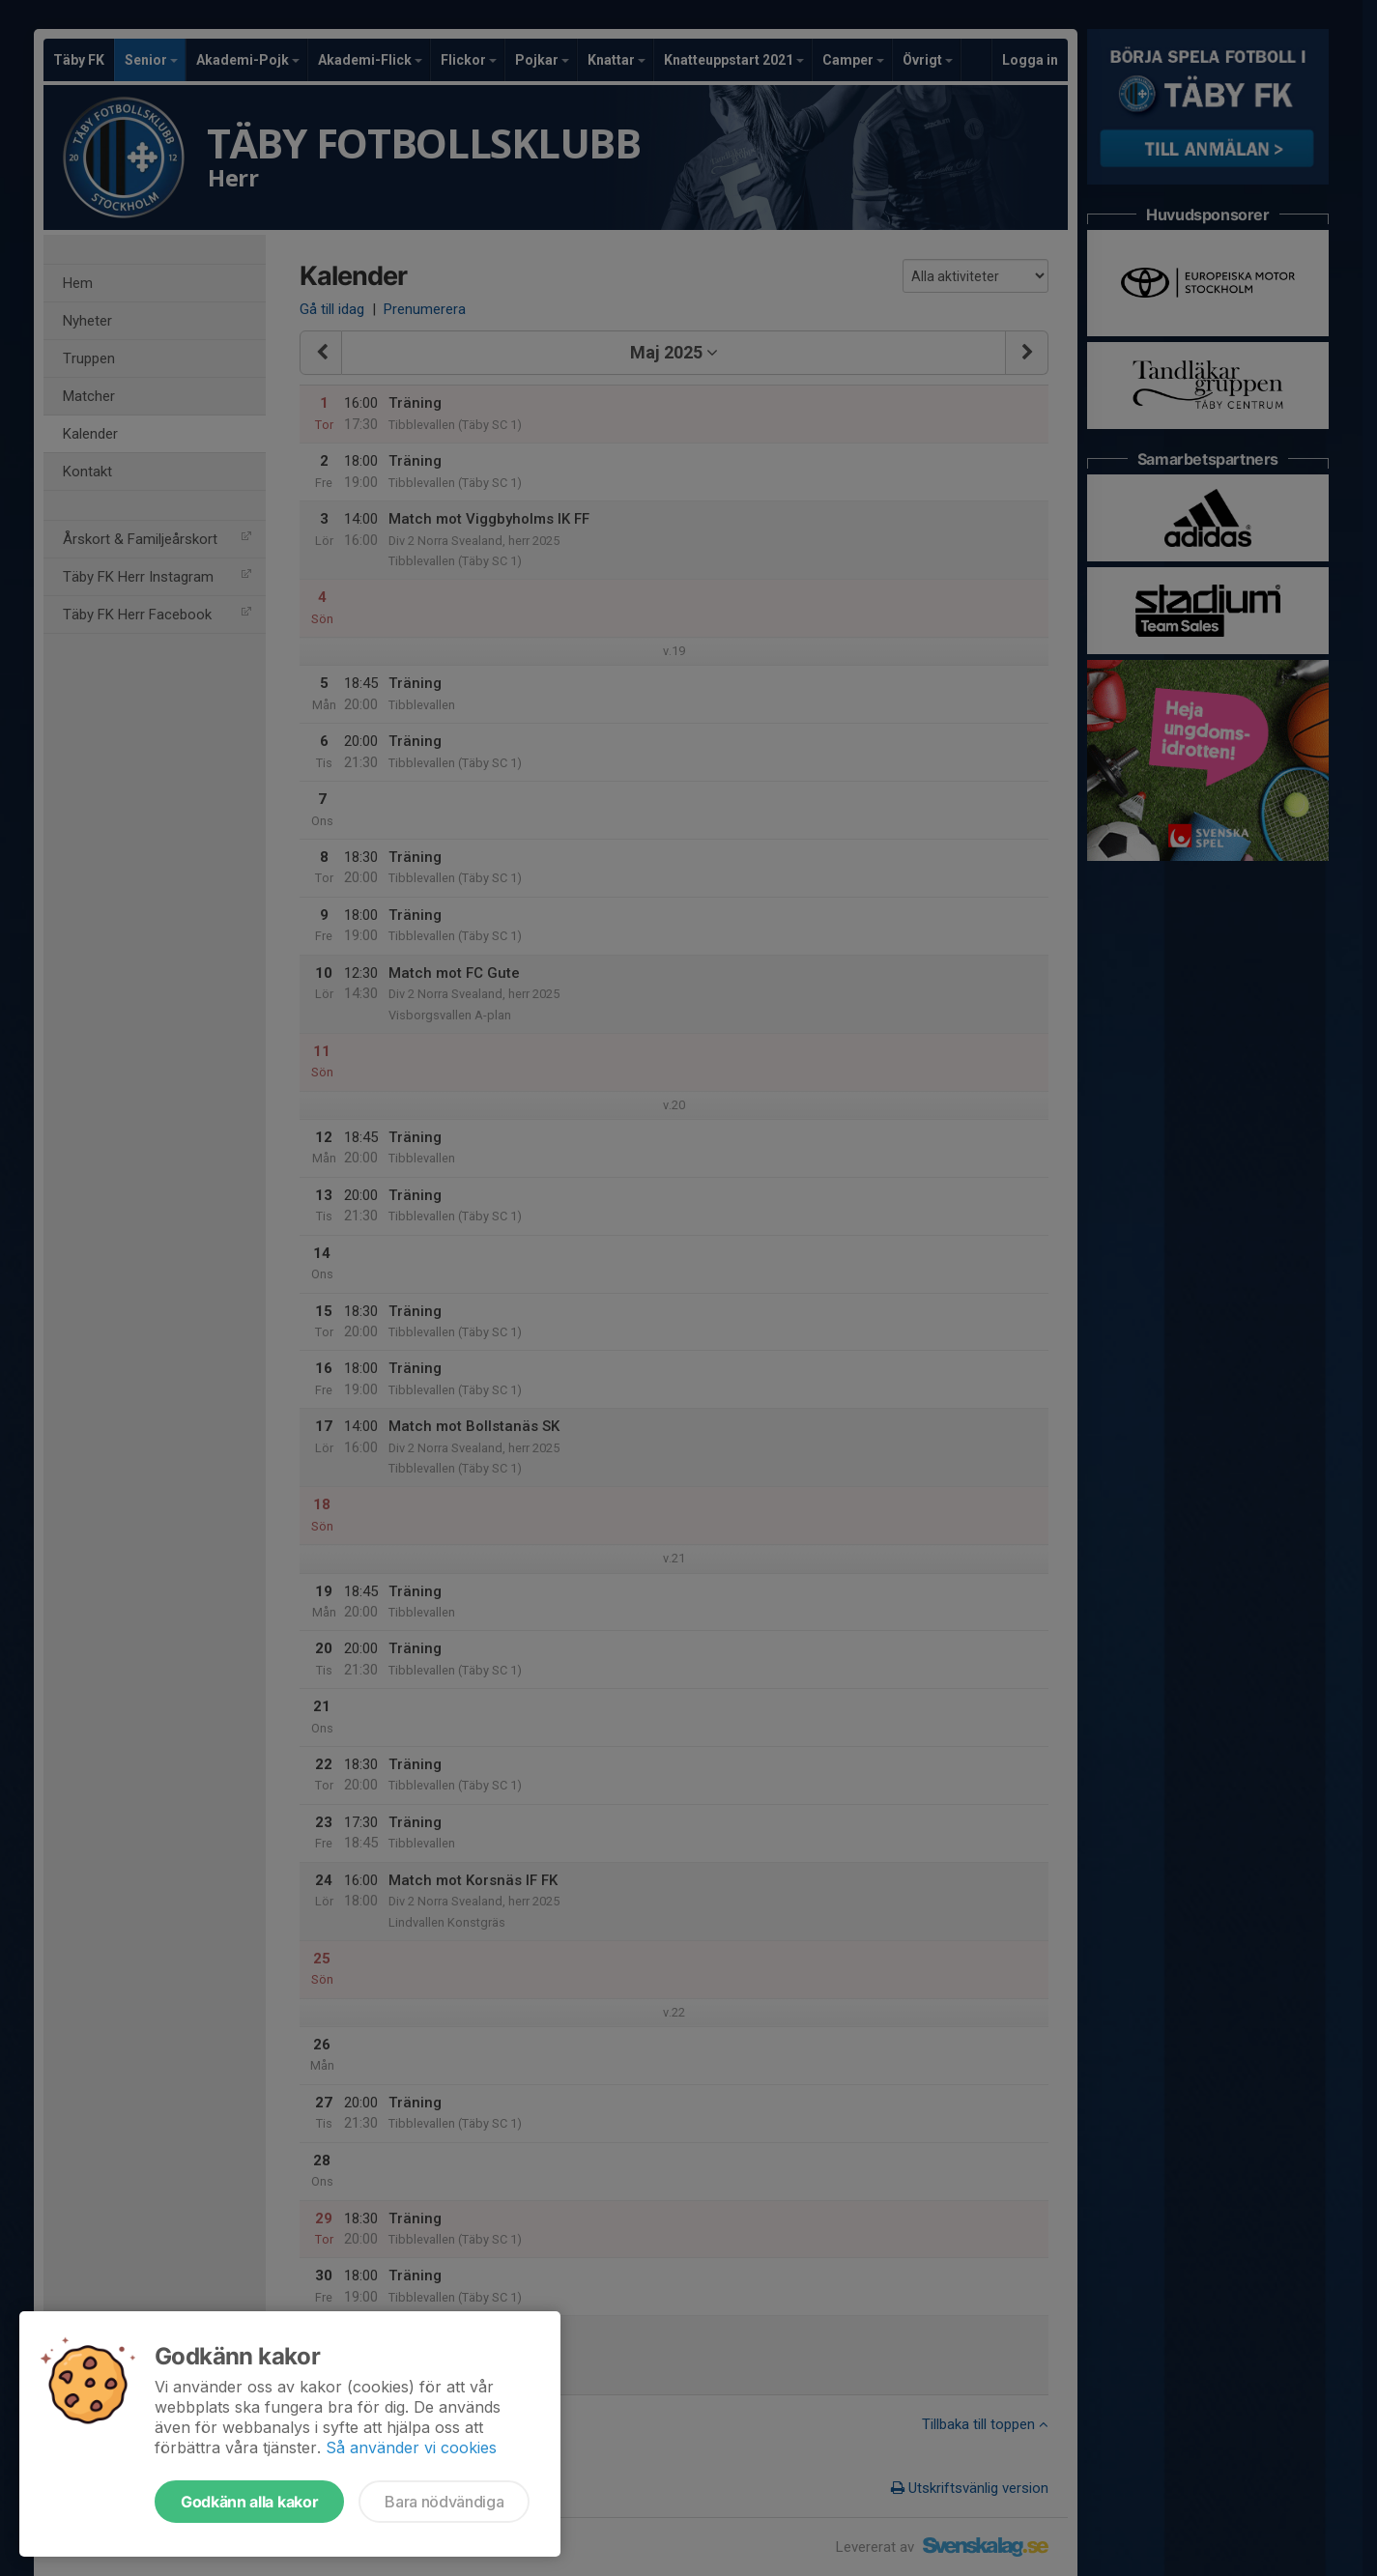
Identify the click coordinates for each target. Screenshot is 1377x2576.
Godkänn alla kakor (249, 2501)
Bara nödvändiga (444, 2501)
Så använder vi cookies (411, 2447)
